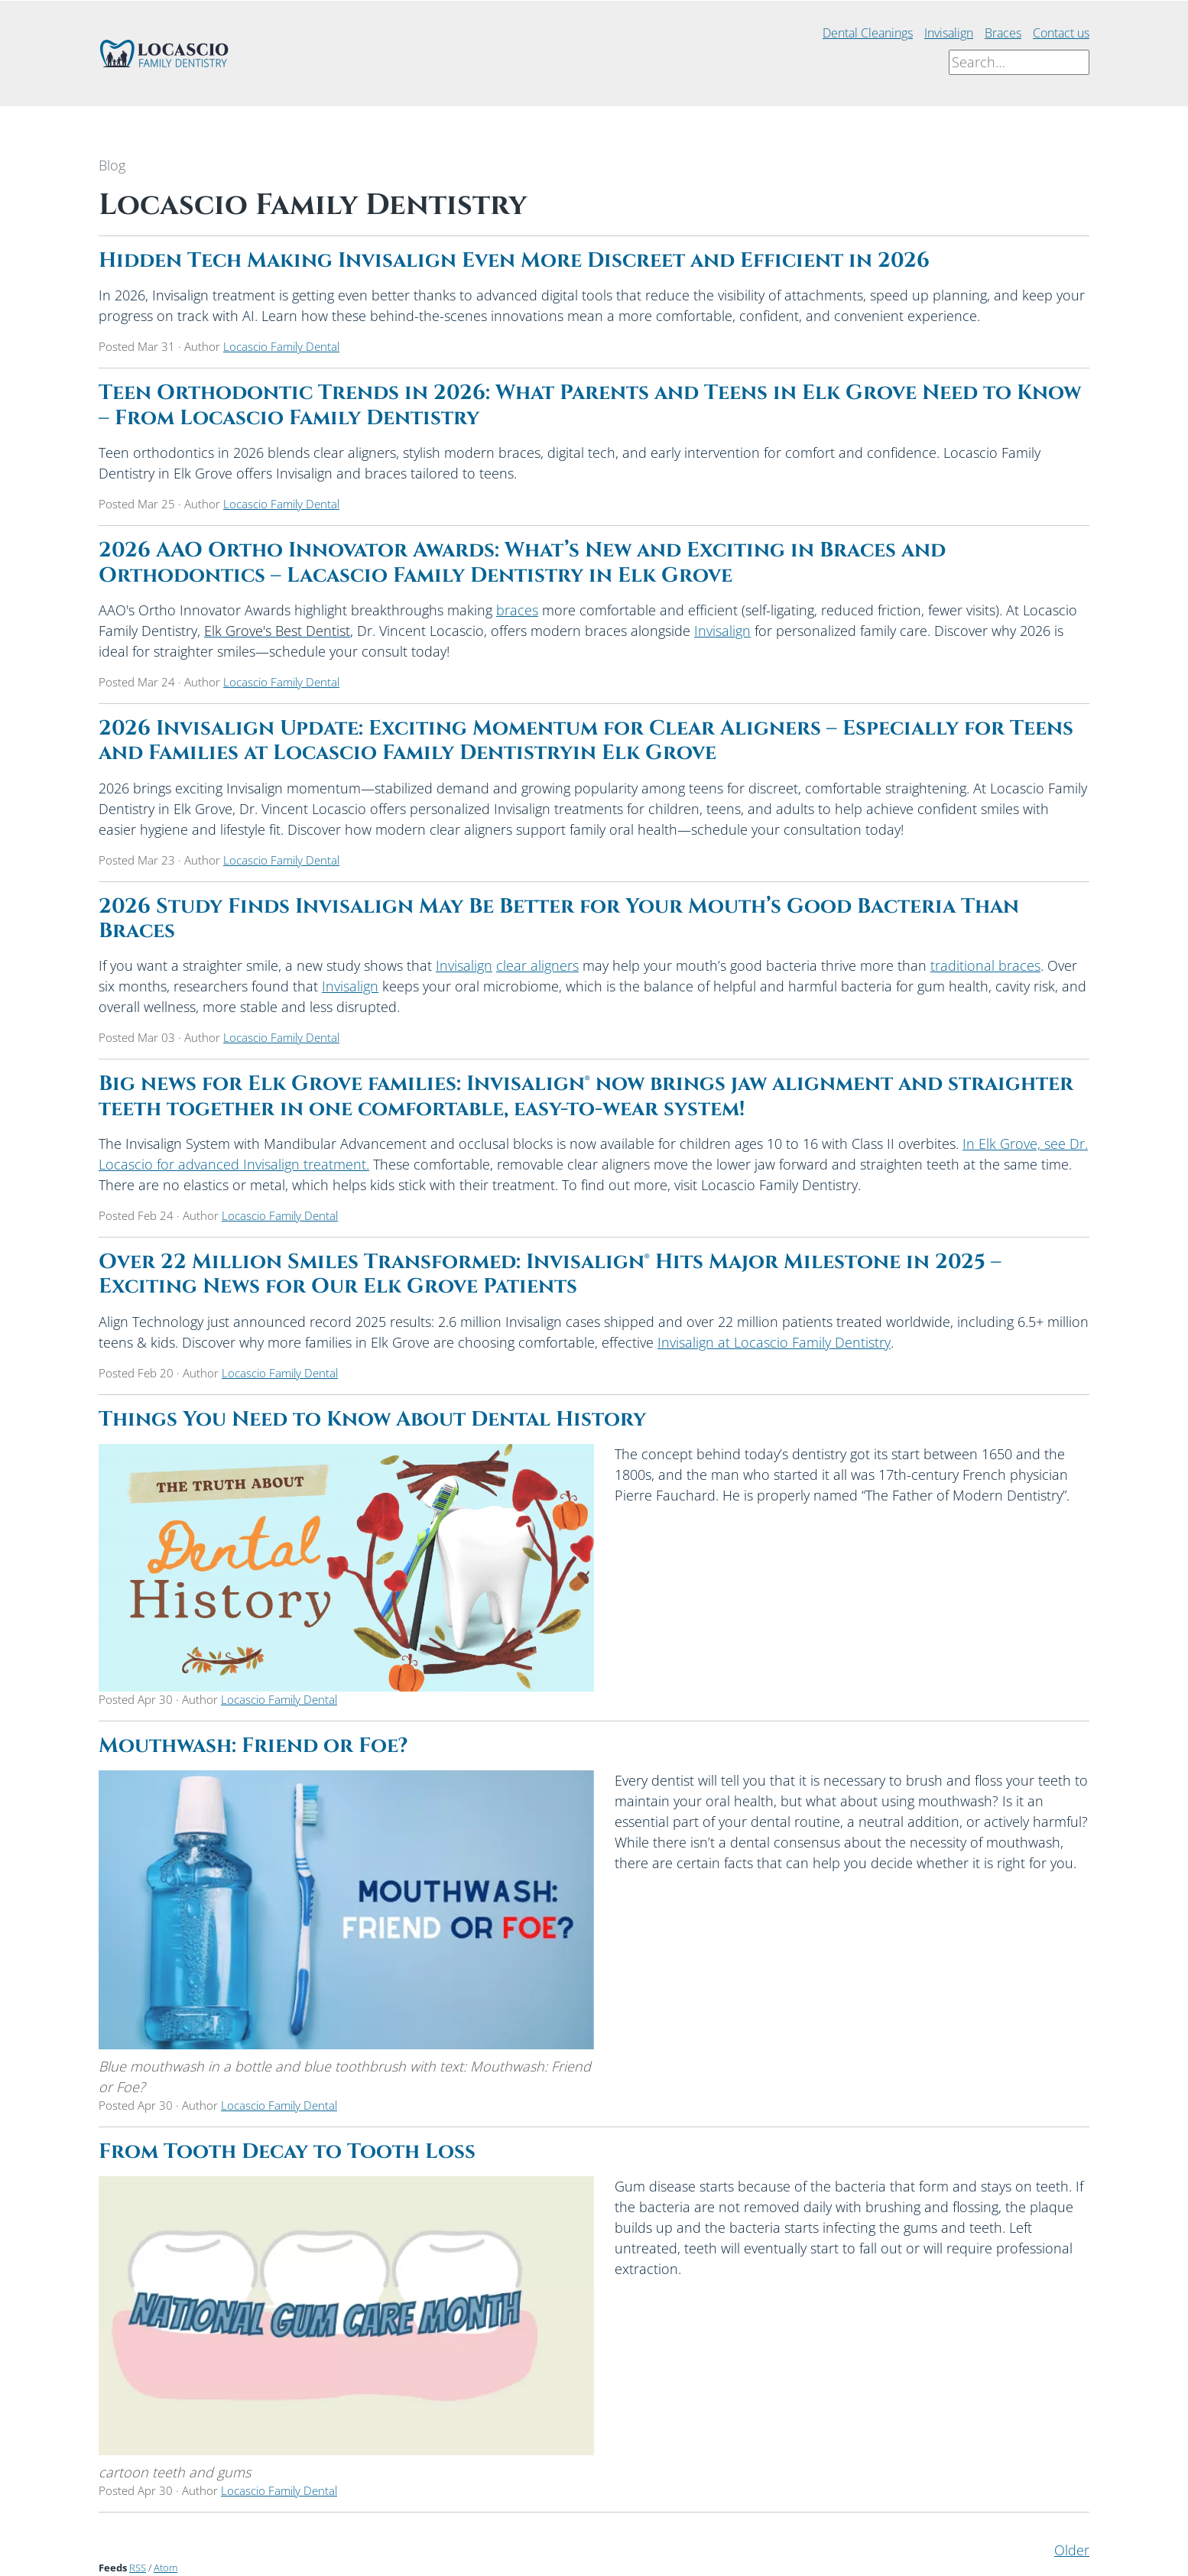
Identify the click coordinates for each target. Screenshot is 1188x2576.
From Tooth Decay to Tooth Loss (287, 2152)
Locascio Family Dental (281, 346)
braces (517, 610)
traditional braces (985, 965)
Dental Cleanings (868, 32)
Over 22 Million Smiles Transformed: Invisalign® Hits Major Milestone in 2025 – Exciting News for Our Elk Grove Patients (550, 1274)
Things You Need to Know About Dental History (372, 1419)
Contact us (1061, 32)
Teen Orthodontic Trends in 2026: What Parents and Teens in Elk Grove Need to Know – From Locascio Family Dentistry (590, 405)
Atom (165, 2567)
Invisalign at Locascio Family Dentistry (774, 1342)
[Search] (1019, 62)
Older (1071, 2550)
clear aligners (537, 965)
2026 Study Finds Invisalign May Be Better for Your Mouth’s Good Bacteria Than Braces (559, 919)
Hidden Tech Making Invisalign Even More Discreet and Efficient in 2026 (514, 260)
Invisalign (948, 32)
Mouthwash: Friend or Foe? (253, 1746)
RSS (137, 2567)
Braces (1003, 32)
